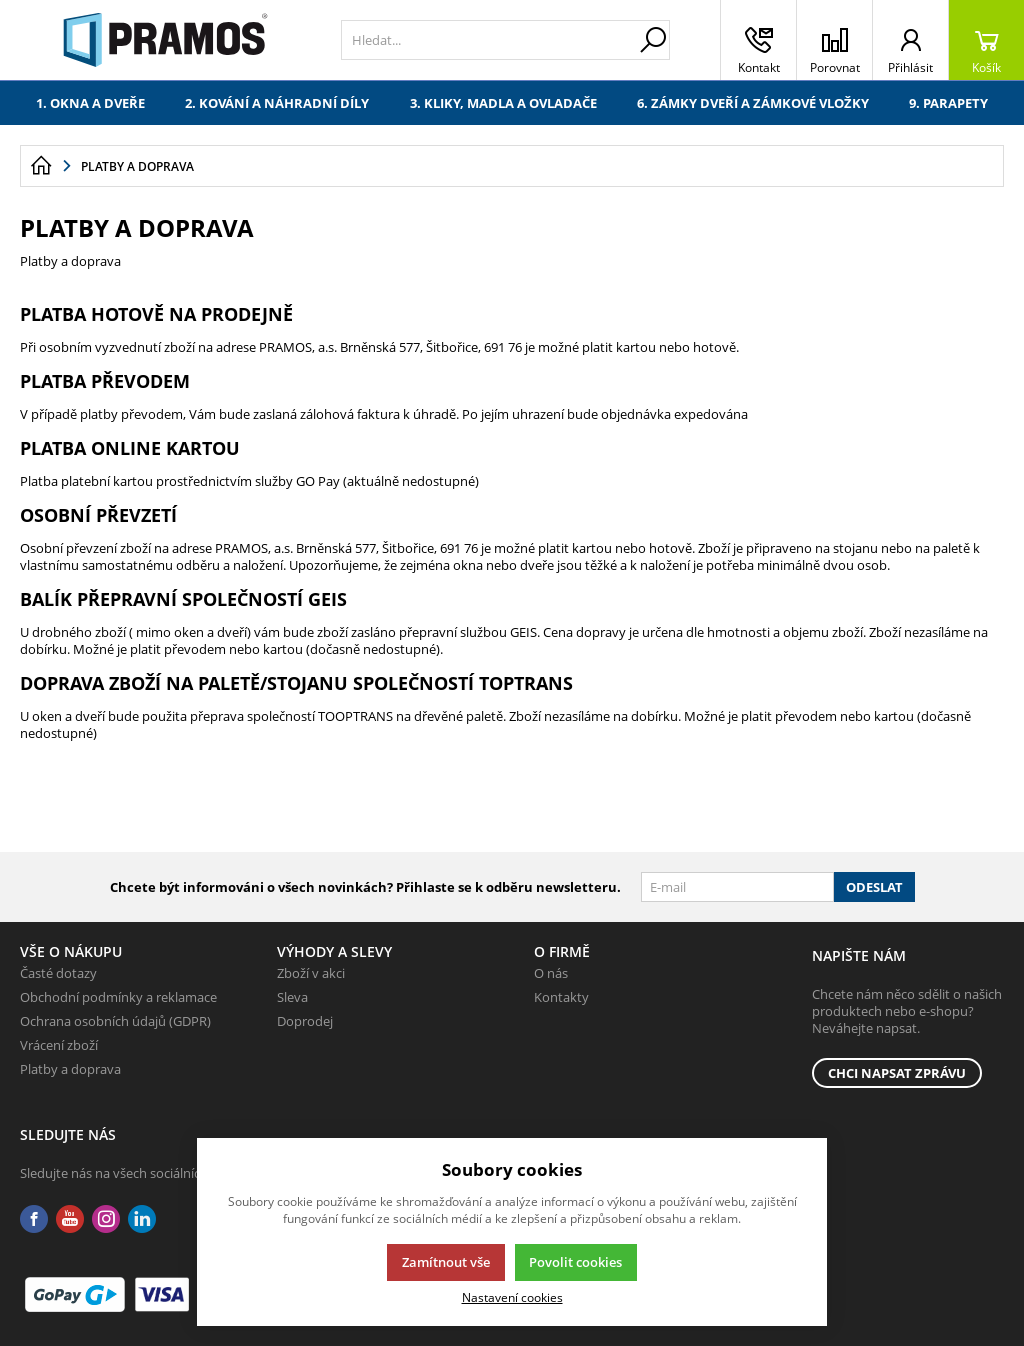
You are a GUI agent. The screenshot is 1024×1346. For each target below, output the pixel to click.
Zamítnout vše (446, 1262)
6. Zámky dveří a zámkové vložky (753, 103)
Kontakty (561, 997)
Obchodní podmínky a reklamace (118, 997)
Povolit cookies (575, 1262)
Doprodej (305, 1021)
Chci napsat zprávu (897, 1073)
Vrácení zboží (59, 1045)
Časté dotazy (58, 973)
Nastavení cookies (512, 1297)
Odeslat (874, 887)
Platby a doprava (70, 1069)
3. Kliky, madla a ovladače (503, 103)
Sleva (292, 997)
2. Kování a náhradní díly (277, 103)
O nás (551, 973)
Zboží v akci (311, 973)
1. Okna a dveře (90, 103)
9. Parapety (948, 103)
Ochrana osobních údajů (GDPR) (115, 1021)
